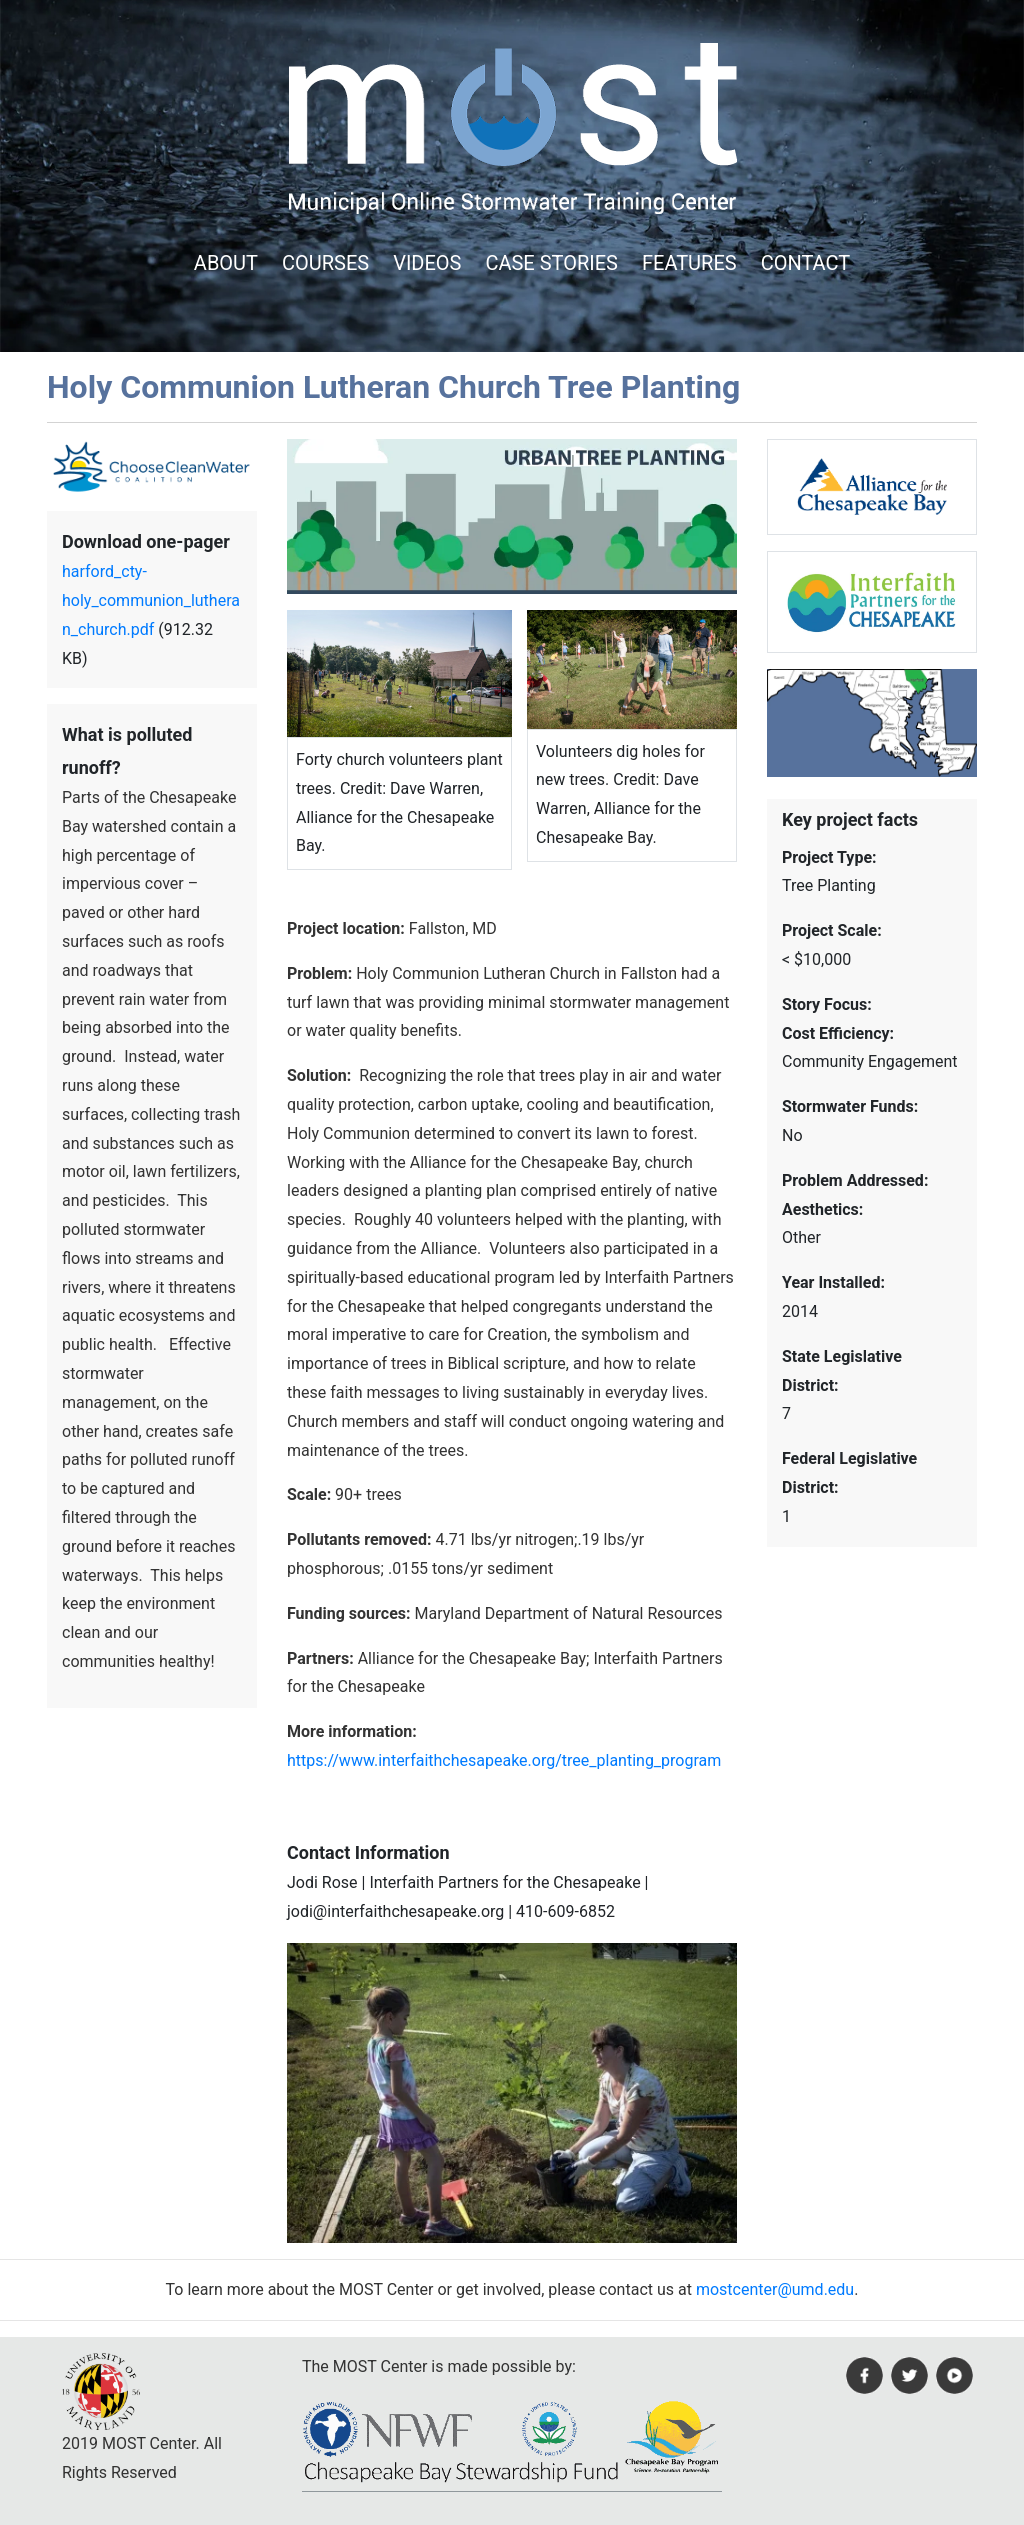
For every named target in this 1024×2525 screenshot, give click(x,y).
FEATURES (689, 263)
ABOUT (226, 263)
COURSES (325, 263)
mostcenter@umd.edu (775, 2289)
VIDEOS (427, 263)
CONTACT (806, 263)
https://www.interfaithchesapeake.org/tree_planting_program (504, 1760)
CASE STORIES (551, 263)
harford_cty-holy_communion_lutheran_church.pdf (151, 600)
